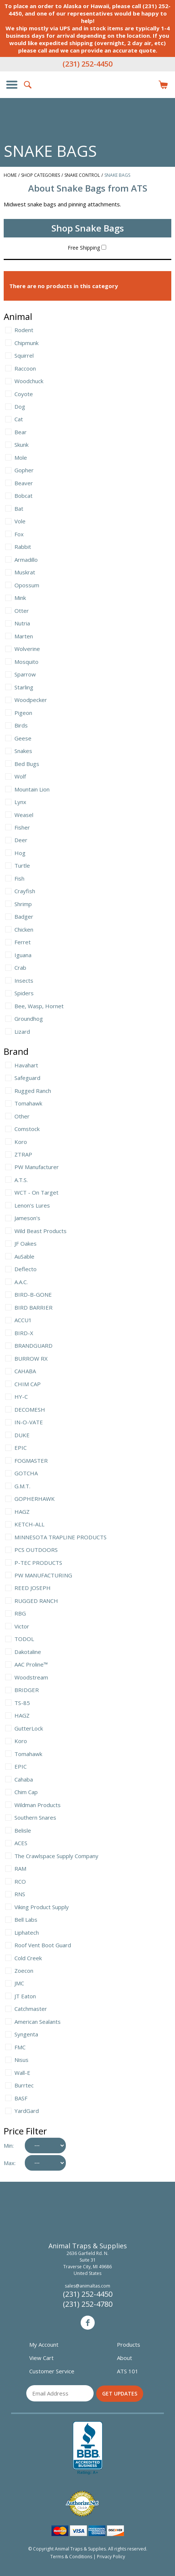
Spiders (24, 993)
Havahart (26, 1065)
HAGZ (22, 1511)
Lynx (20, 802)
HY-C (21, 1396)
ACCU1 (23, 1320)
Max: (10, 2163)
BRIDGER (26, 1690)
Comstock (27, 1128)
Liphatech (26, 1932)
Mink (20, 597)
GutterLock (28, 1728)
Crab (20, 967)
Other (22, 1116)
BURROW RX (31, 1358)
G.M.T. (22, 1486)
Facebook (88, 2323)
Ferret (22, 942)
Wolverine (27, 648)
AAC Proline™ (31, 1664)
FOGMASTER (31, 1460)
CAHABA (25, 1371)
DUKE (22, 1435)
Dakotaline (27, 1651)
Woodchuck (28, 381)
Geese (22, 738)
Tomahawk (28, 1103)
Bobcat (23, 495)
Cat (18, 419)
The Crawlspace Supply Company (56, 1856)
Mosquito (26, 661)
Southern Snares (35, 1817)
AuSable (24, 1256)
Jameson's (27, 1218)
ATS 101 (127, 2371)
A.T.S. (21, 1180)
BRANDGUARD (33, 1345)
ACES (20, 1843)
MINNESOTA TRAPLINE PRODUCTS (60, 1537)
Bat (18, 508)
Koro (20, 1141)
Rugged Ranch (32, 1090)
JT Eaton (25, 1996)
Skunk (21, 444)
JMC (19, 1983)
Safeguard (27, 1077)
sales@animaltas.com (87, 2286)
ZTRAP (23, 1154)
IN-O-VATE (28, 1422)
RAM (20, 1868)
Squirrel (24, 355)
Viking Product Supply (41, 1907)
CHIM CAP (27, 1384)
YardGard (26, 2110)
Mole (20, 457)
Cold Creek (28, 1958)
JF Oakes (25, 1243)
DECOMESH (29, 1409)
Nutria (22, 623)
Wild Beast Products (40, 1231)
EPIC (20, 1447)
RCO (20, 1881)
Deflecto (25, 1269)
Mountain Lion (32, 789)
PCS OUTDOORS (36, 1549)
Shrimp (23, 904)
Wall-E (22, 2072)
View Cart (41, 2357)
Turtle (22, 865)
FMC (20, 2047)
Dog (19, 406)
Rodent (23, 330)
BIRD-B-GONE (33, 1294)
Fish (19, 878)
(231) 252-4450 (87, 64)
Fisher (22, 827)
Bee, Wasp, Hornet (39, 1006)
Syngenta (26, 2034)
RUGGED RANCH (36, 1600)
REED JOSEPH (32, 1587)
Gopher (24, 470)
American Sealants (37, 2021)
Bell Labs (25, 1919)
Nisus (21, 2059)
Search (28, 85)
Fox (19, 534)
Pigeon (23, 712)
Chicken (23, 929)
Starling (23, 687)
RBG (20, 1613)
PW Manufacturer (36, 1167)
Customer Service (51, 2371)
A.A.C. (21, 1282)
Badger (23, 916)
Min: (9, 2145)
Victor (21, 1626)
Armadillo (26, 559)
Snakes (23, 750)
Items (163, 85)
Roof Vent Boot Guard (42, 1945)
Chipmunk (26, 343)
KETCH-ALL (29, 1524)
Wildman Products (37, 1805)
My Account (43, 2344)
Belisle (22, 1830)
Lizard (22, 1031)
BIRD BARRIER (33, 1307)
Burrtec (24, 2085)
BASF (20, 2098)
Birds (21, 725)
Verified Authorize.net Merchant (82, 2503)
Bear (20, 432)
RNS (19, 1894)
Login (147, 85)
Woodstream (31, 1677)
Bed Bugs (26, 763)
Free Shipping (87, 247)
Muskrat (24, 572)
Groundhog (28, 1018)
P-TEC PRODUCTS (38, 1562)
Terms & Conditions (71, 2556)
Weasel (23, 814)
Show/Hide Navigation (12, 85)
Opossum (26, 585)
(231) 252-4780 (87, 2304)
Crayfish (24, 891)
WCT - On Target (36, 1192)
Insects (23, 980)
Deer (20, 840)
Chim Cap (26, 1792)
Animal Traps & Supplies (88, 99)
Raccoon (25, 368)
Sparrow (25, 674)
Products (128, 2344)
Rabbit (22, 546)
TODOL (24, 1639)
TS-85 (22, 1702)
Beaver (23, 483)
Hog (20, 853)
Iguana (22, 955)
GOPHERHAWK (34, 1498)
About (124, 2357)
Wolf (20, 776)
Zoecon (23, 1970)
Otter (21, 610)
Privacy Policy (111, 2556)
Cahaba (23, 1779)
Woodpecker (30, 699)
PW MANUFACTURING (43, 1575)
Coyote (23, 394)
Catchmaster (30, 2008)
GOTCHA (26, 1473)
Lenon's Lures (32, 1205)
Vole (20, 521)
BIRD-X (23, 1333)
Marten (23, 636)
